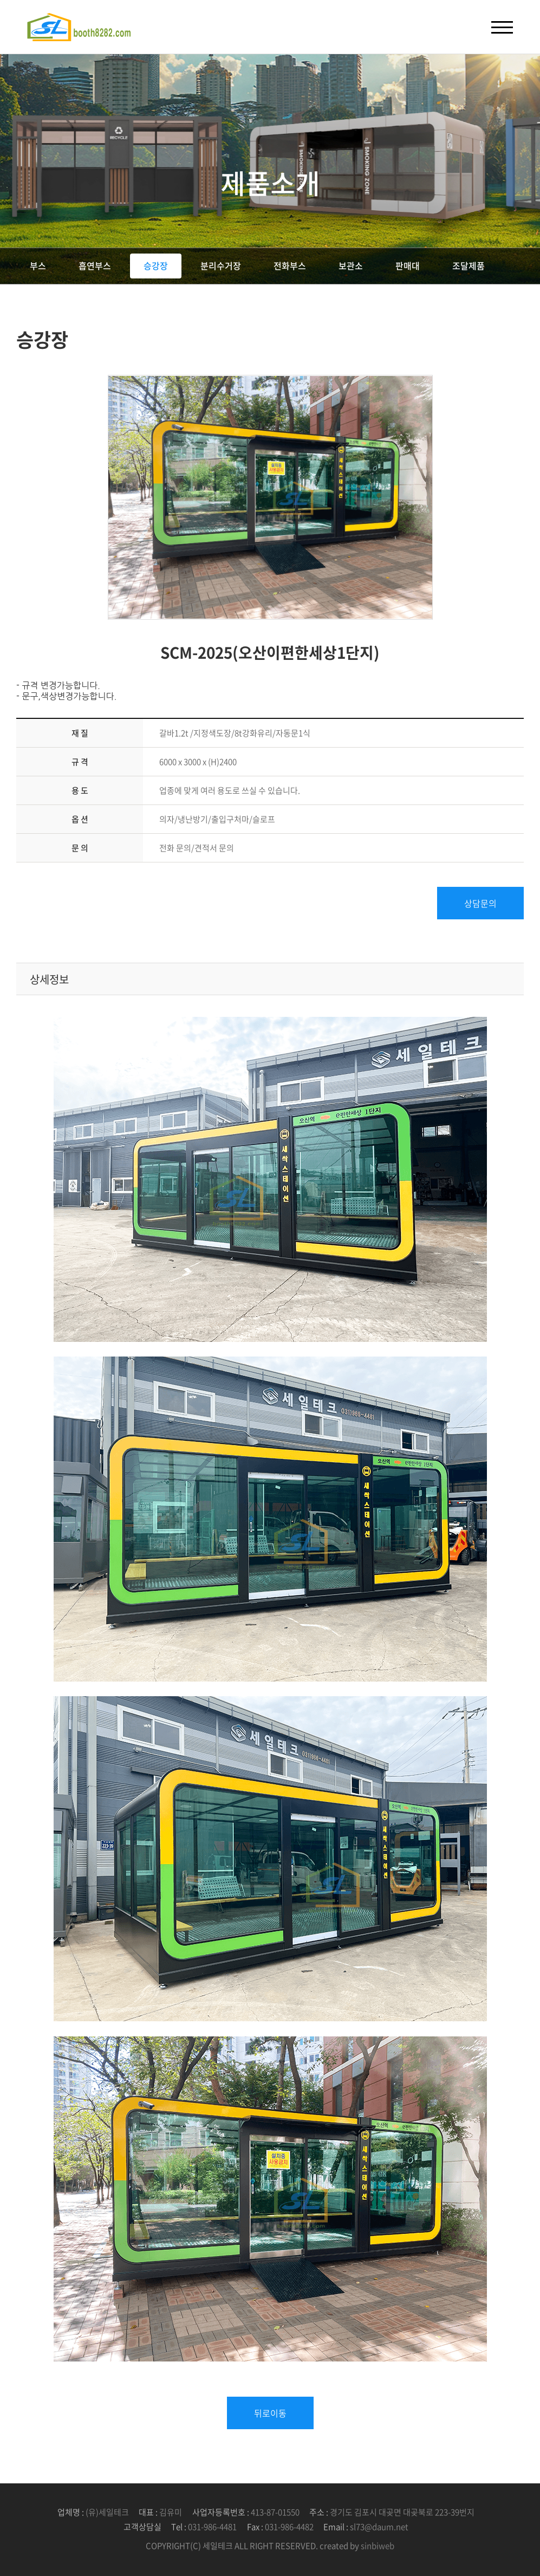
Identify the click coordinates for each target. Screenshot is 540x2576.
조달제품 (468, 265)
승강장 (156, 265)
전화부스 (290, 265)
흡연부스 (95, 265)
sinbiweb (377, 2546)
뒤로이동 (270, 2412)
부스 (38, 265)
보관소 (351, 265)
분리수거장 (220, 265)
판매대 (407, 265)
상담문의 (480, 903)
